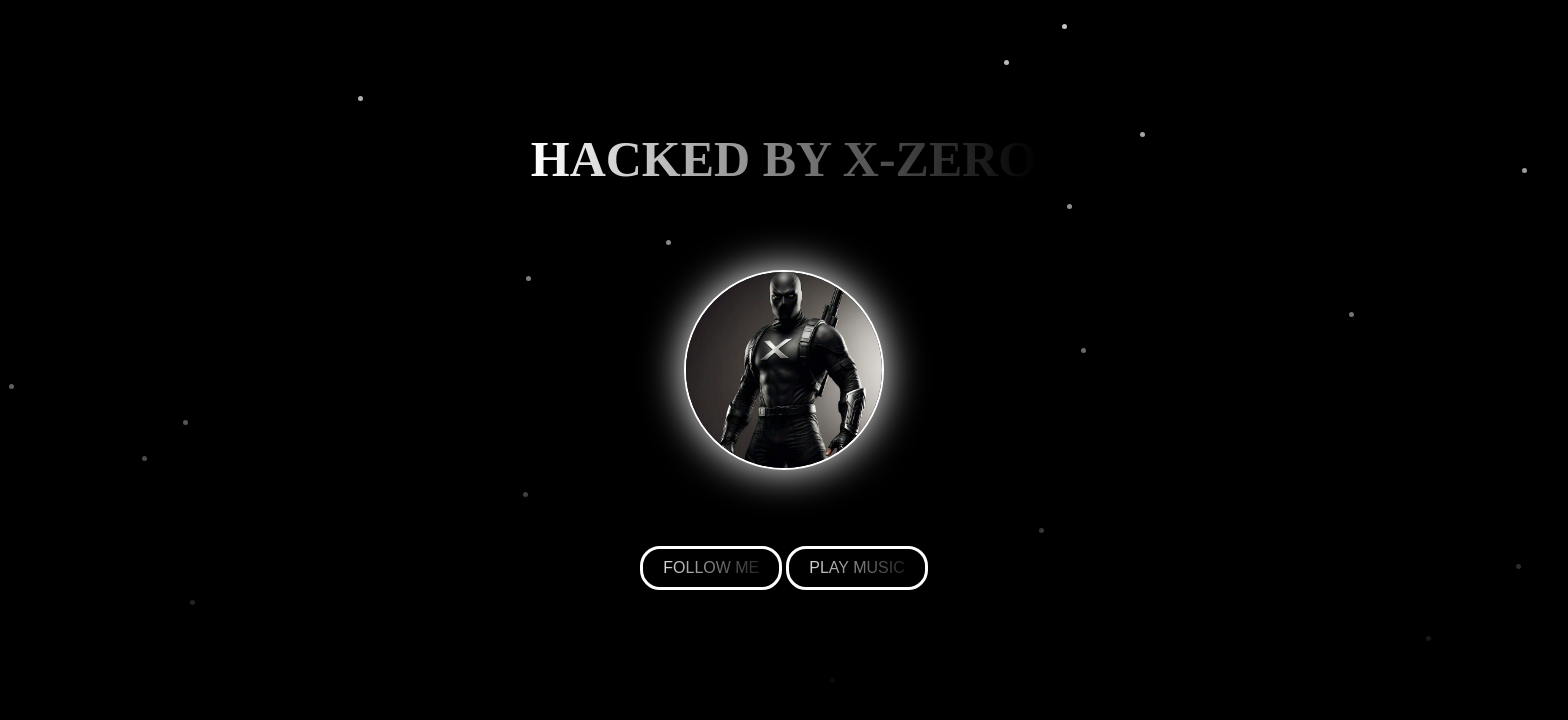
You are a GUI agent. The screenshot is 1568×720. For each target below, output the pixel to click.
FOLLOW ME (711, 567)
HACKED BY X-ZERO (784, 159)
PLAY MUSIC (856, 567)
